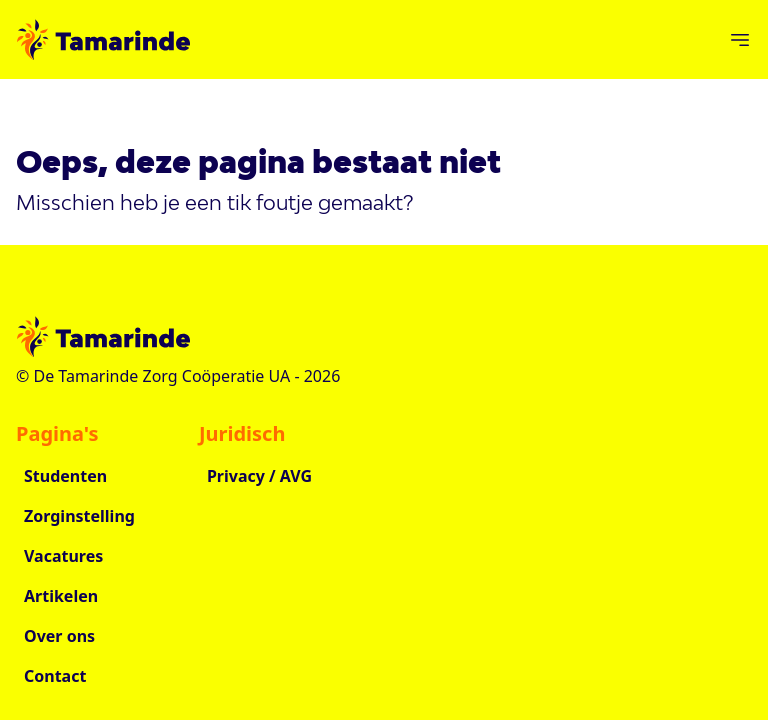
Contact (55, 676)
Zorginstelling (79, 516)
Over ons (59, 636)
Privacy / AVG (259, 476)
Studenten (65, 476)
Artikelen (61, 596)
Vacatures (63, 556)
